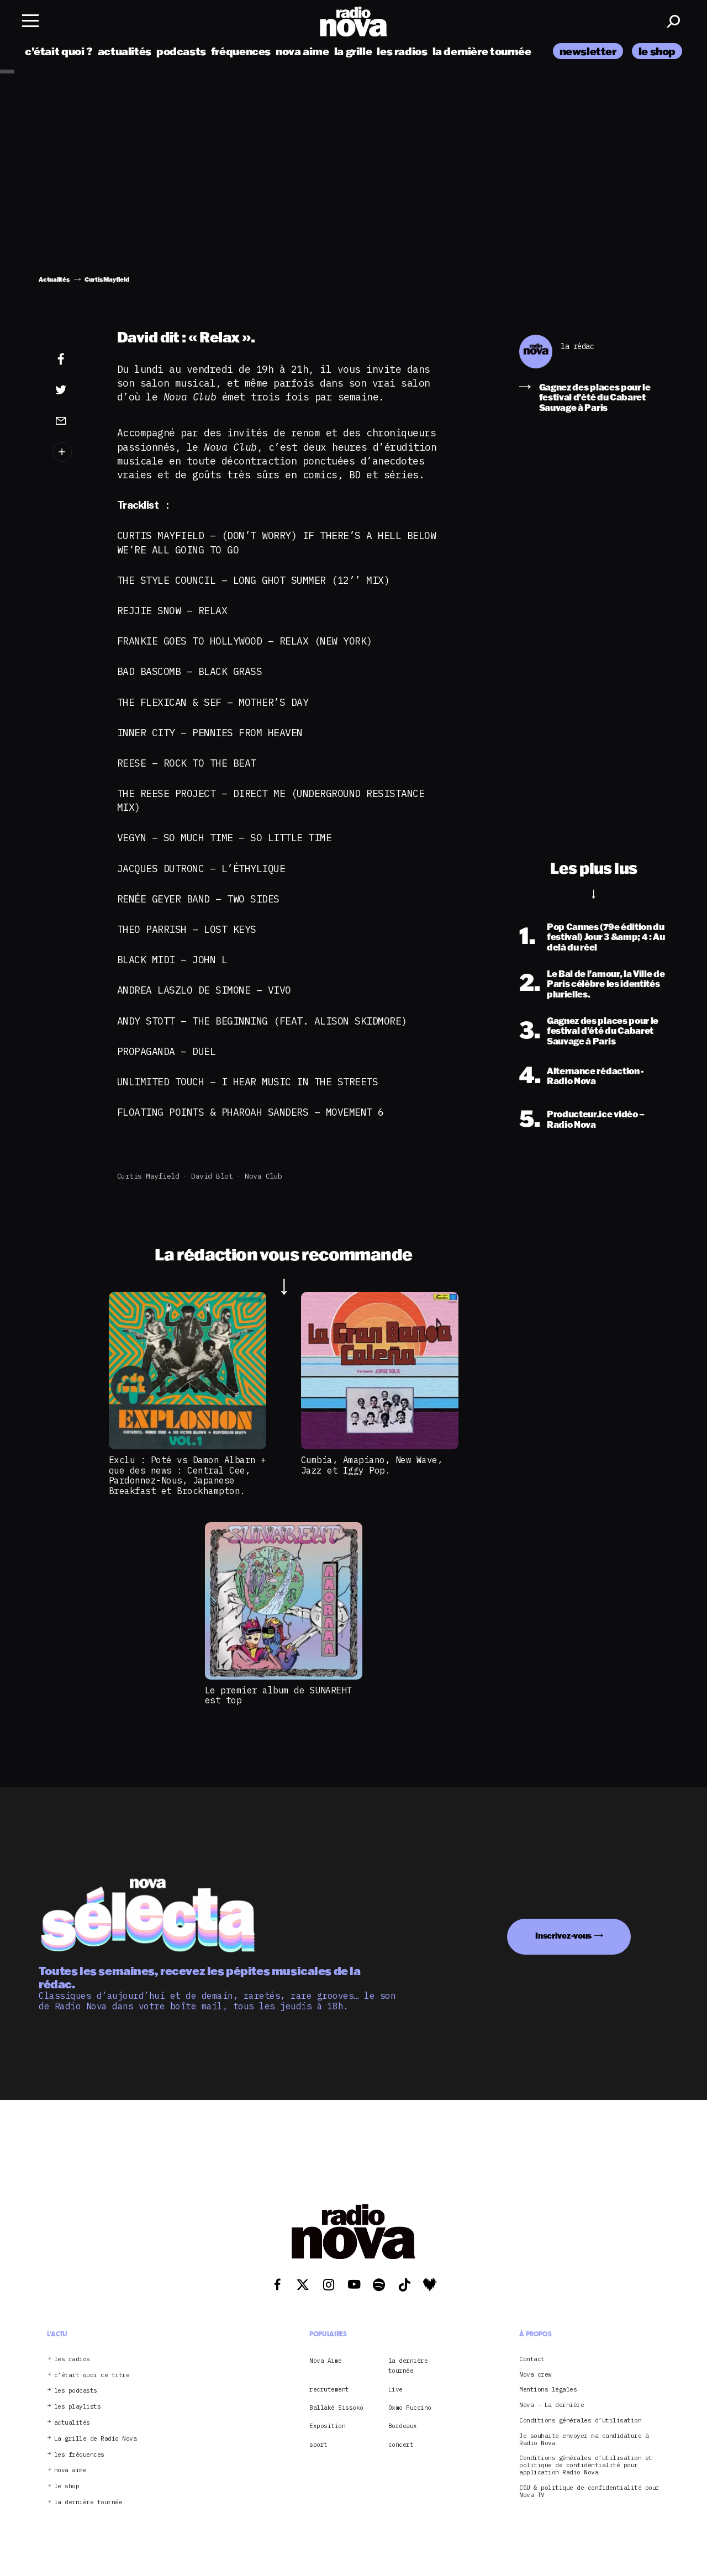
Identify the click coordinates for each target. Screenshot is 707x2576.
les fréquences (79, 2454)
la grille (353, 51)
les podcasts (75, 2390)
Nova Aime (325, 2360)
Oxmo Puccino (409, 2407)
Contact (532, 2359)
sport (318, 2444)
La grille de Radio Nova (95, 2438)
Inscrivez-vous (563, 1935)
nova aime (302, 51)
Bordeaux (402, 2426)
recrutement (329, 2389)
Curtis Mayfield (148, 1176)
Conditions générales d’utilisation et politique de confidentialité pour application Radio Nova (585, 2464)
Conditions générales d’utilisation (580, 2420)
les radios (402, 51)
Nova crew (535, 2374)
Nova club (263, 1176)
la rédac (577, 346)
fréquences (241, 51)
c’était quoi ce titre (92, 2375)
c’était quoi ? (59, 51)
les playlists (77, 2406)
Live (395, 2389)
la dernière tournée (481, 51)
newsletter (588, 51)
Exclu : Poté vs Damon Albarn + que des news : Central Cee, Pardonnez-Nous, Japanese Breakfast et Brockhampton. (187, 1475)
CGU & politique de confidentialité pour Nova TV (589, 2491)
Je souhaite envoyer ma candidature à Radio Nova (583, 2439)
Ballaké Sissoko (336, 2407)
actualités (124, 51)
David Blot (212, 1176)
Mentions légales (548, 2389)
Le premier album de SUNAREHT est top (278, 1695)
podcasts (181, 51)
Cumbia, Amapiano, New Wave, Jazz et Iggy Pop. (372, 1464)
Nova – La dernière (551, 2405)
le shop (657, 51)
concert (401, 2444)
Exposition (327, 2426)
